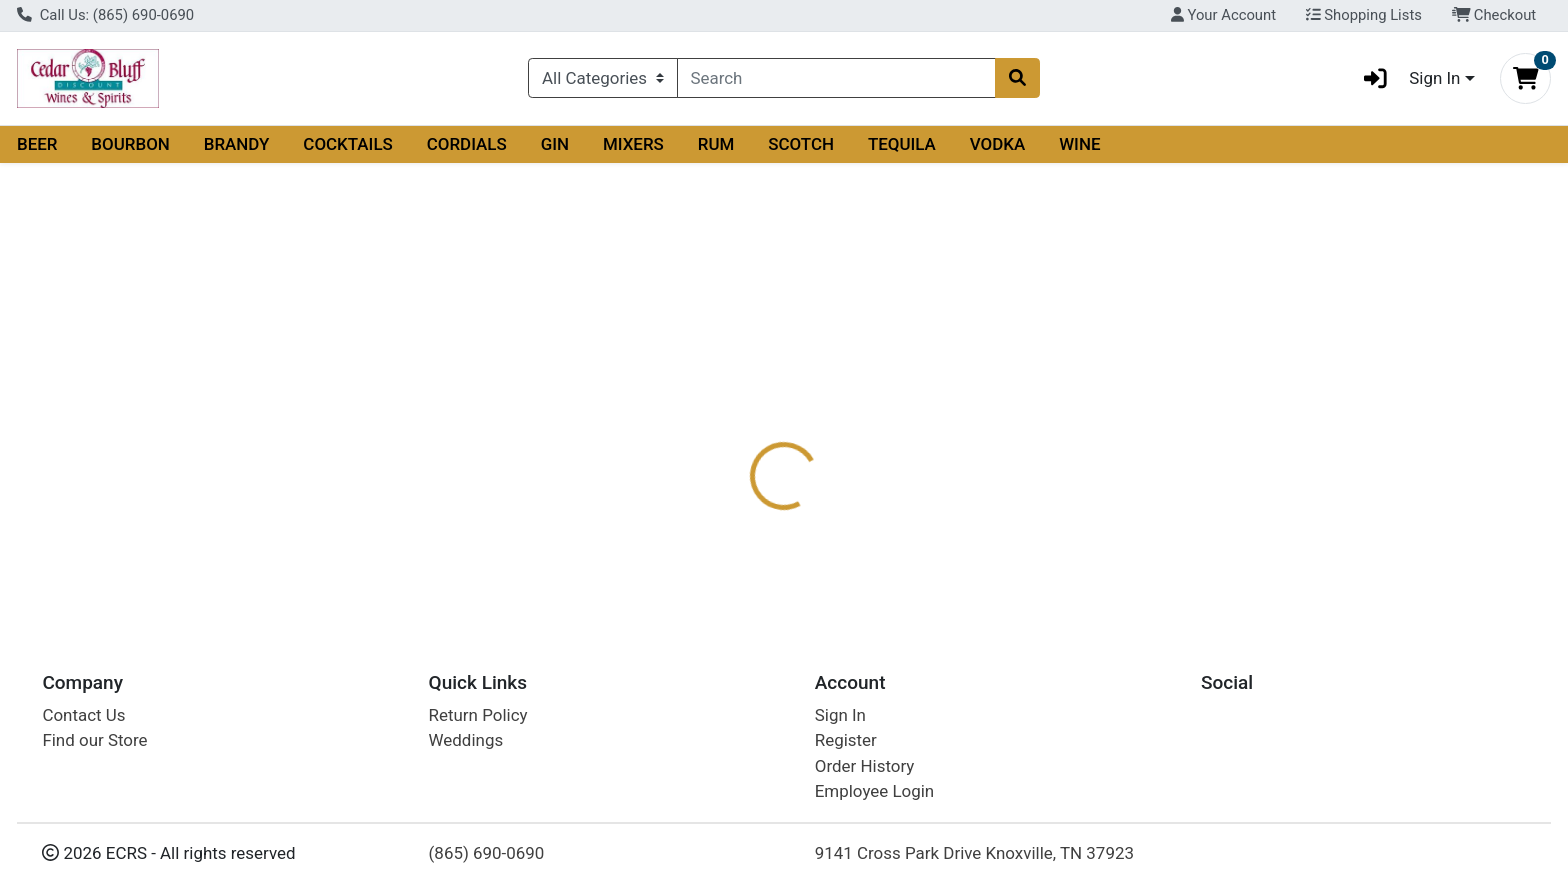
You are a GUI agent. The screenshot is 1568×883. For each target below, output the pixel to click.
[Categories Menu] (602, 78)
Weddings (466, 741)
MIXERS (633, 144)
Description (806, 398)
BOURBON (130, 144)
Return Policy (478, 715)
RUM (716, 144)
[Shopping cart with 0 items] (1525, 78)
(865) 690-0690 (487, 853)
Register (846, 741)
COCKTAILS (347, 144)
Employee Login (874, 792)
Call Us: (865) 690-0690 (105, 15)
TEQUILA (902, 144)
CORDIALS (467, 144)
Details (709, 398)
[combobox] (837, 78)
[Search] (837, 78)
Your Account (1223, 15)
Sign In (840, 715)
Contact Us (83, 715)
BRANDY (237, 144)
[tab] (709, 397)
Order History (865, 766)
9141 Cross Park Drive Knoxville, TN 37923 (974, 853)
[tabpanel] (1110, 486)
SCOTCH (801, 144)
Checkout (1494, 15)
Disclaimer (915, 398)
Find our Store (94, 741)
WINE (1079, 144)
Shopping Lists (1364, 15)
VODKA (998, 144)
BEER (37, 144)
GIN (555, 144)
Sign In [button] (1405, 78)
